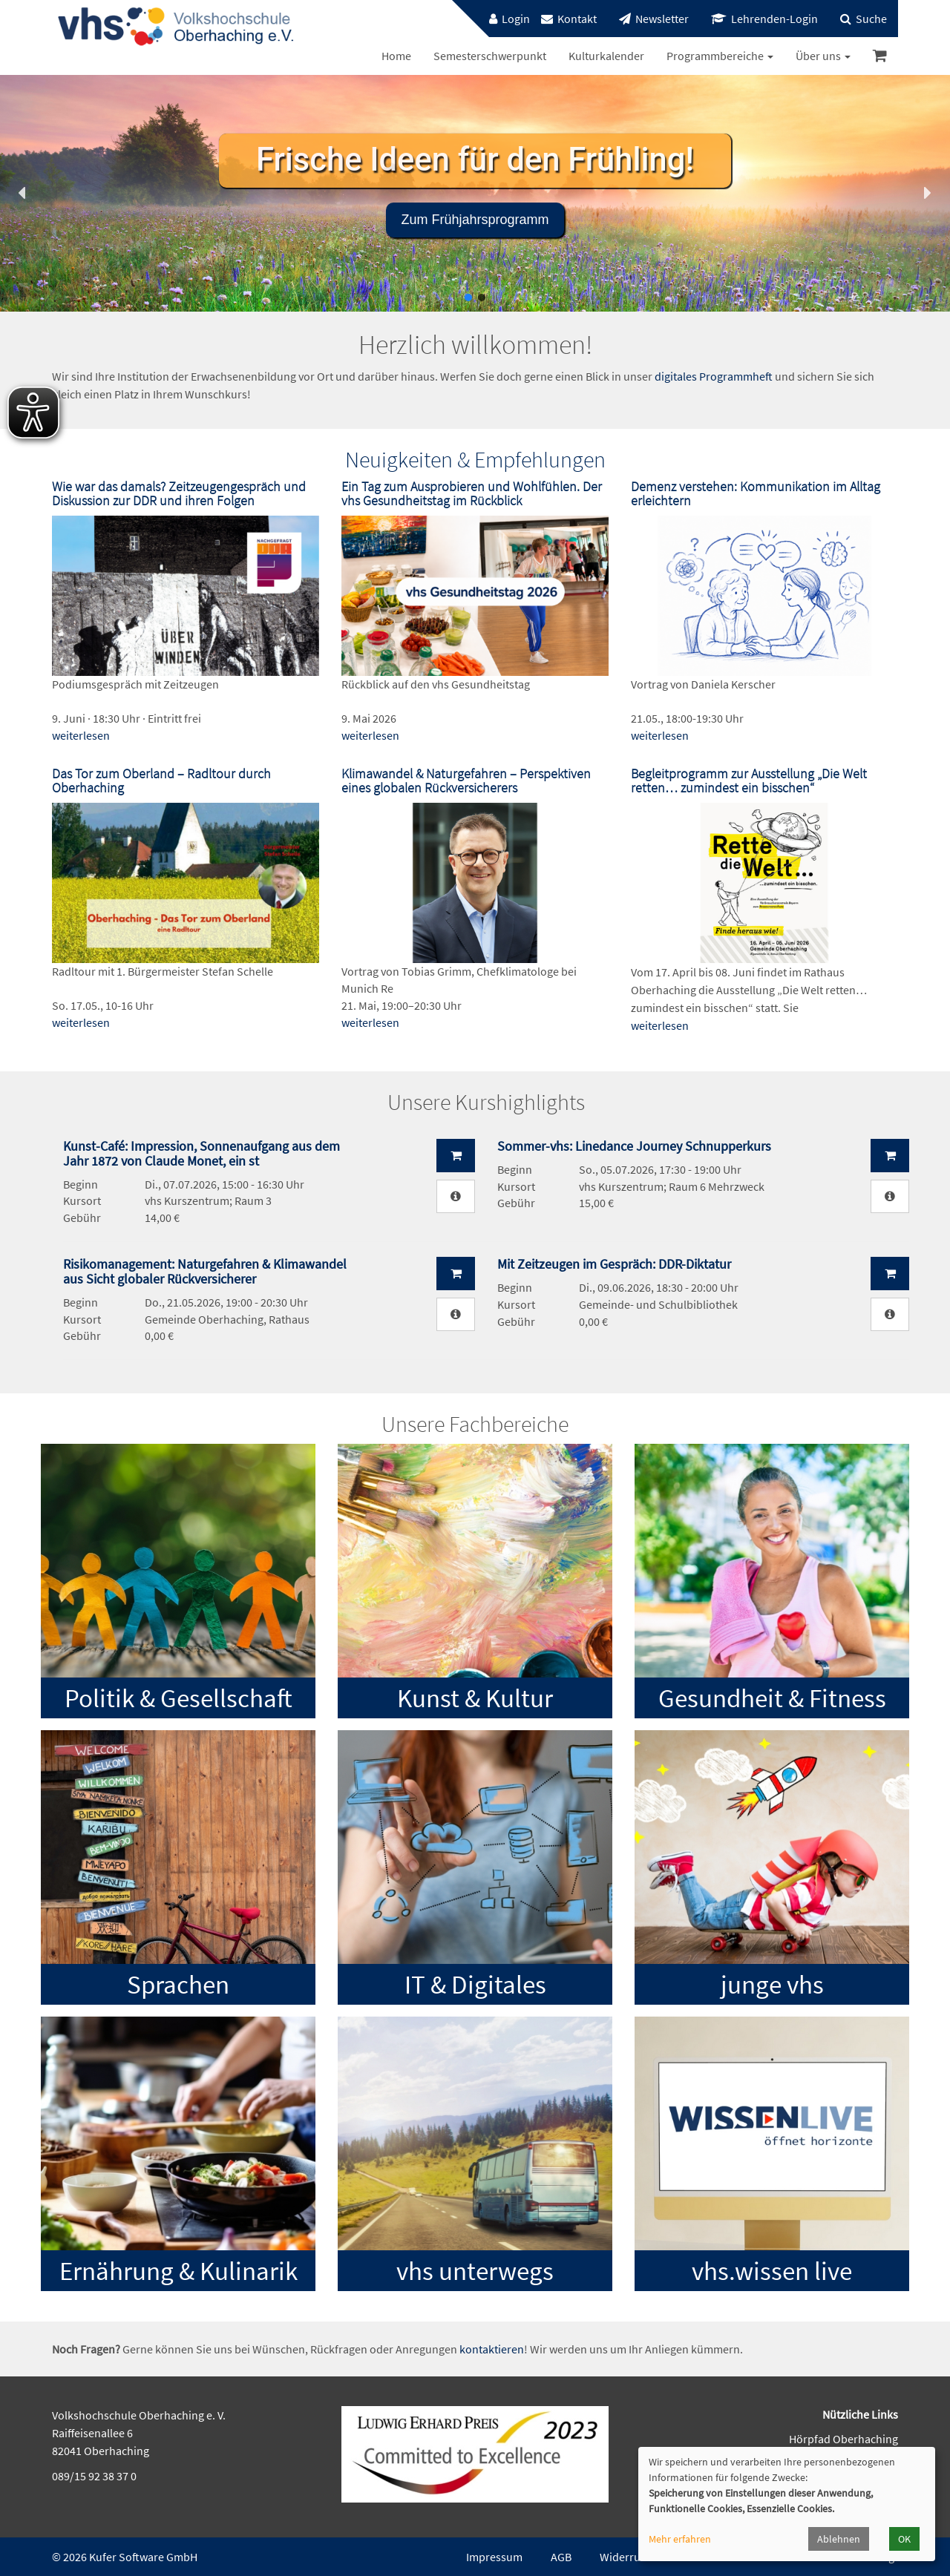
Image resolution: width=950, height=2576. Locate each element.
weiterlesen (81, 735)
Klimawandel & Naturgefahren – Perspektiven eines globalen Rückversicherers (466, 781)
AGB (561, 2556)
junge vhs (772, 1984)
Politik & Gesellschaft (178, 1698)
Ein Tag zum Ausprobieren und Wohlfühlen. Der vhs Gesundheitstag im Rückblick (471, 494)
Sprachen (178, 1984)
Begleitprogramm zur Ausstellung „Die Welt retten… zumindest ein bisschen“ (749, 781)
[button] (23, 193)
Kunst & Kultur (475, 1698)
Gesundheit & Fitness (772, 1698)
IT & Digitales (475, 1984)
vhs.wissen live (772, 2271)
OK (904, 2539)
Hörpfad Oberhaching (843, 2438)
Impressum (494, 2556)
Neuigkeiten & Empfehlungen (475, 459)
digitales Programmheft (714, 376)
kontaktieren (491, 2349)
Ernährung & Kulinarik (178, 2271)
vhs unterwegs (475, 2271)
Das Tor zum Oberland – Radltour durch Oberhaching (161, 781)
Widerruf (622, 2556)
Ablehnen (838, 2539)
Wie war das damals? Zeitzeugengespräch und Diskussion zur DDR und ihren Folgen (179, 494)
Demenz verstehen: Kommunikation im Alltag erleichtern (755, 494)
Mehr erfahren (680, 2539)
